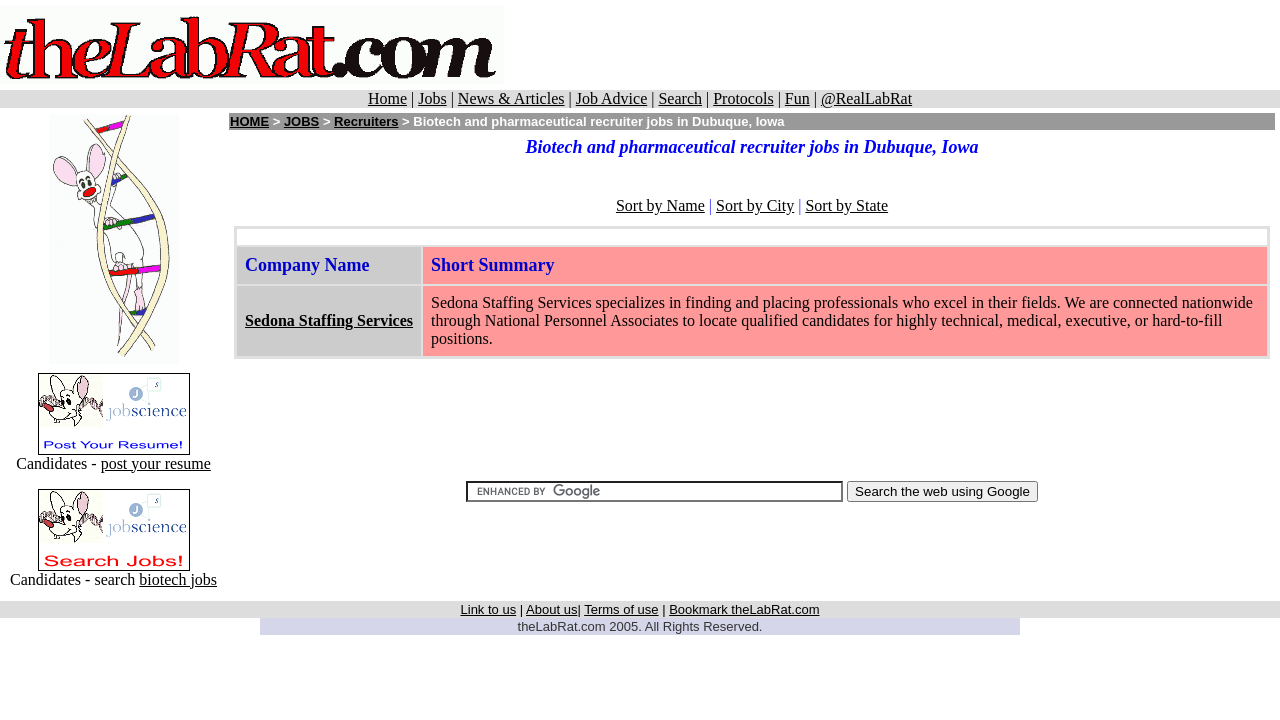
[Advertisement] (892, 45)
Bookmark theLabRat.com (744, 609)
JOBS (301, 121)
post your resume (156, 463)
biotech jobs (178, 579)
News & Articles (511, 98)
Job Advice (612, 98)
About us (551, 609)
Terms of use (621, 609)
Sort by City (755, 205)
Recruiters (366, 121)
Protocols (743, 98)
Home (387, 98)
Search (680, 98)
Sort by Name (660, 205)
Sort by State (846, 205)
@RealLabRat (866, 98)
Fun (797, 98)
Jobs (432, 98)
